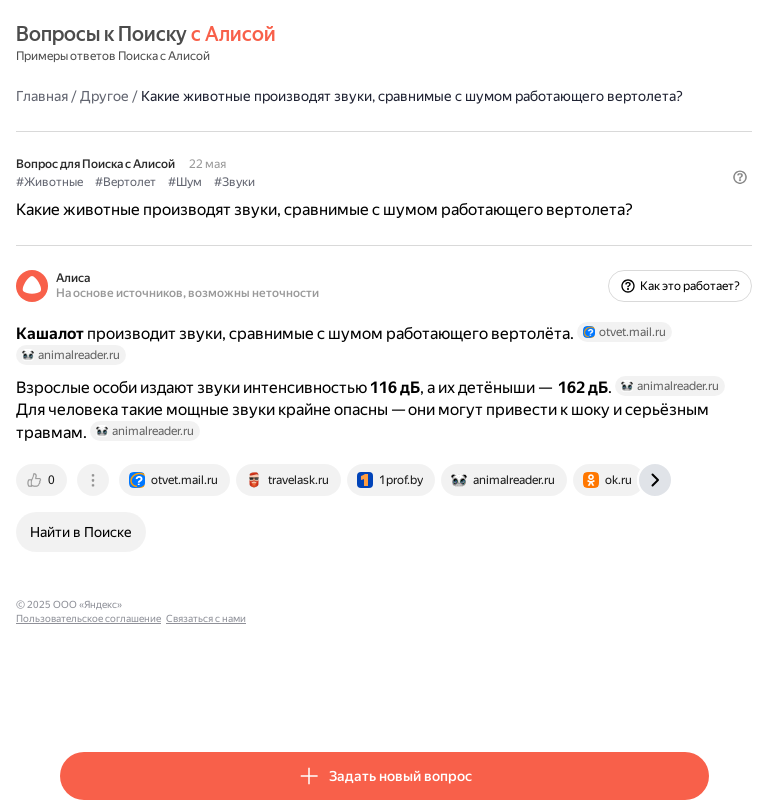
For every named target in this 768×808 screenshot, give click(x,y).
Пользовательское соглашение (203, 604)
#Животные (49, 182)
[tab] (43, 480)
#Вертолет (125, 182)
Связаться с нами (321, 604)
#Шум (185, 182)
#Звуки (234, 182)
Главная (42, 96)
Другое (104, 96)
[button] (740, 177)
